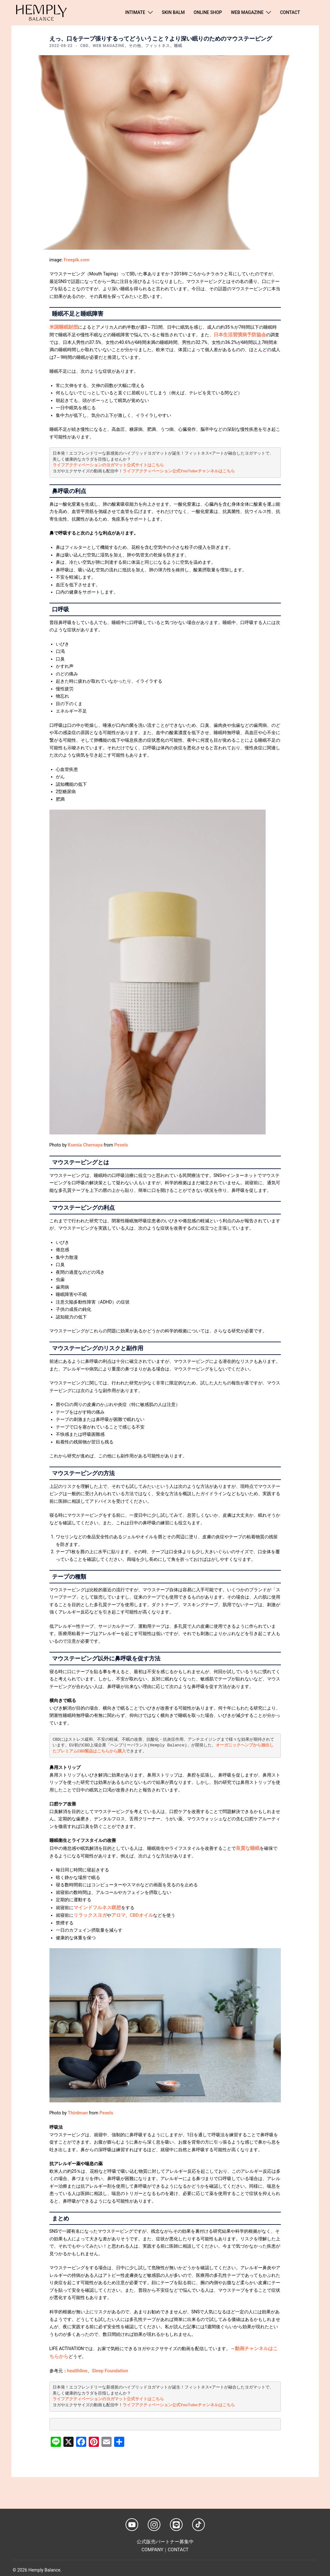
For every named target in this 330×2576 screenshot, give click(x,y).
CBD (84, 45)
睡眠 (178, 45)
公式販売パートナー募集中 (165, 2537)
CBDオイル (138, 1913)
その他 (135, 45)
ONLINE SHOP (208, 12)
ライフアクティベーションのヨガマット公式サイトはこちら (108, 464)
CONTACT (290, 12)
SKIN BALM (173, 12)
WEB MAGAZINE (247, 12)
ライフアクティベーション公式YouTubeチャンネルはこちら (179, 470)
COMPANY (152, 2545)
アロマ (115, 1913)
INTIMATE (135, 12)
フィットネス (157, 45)
